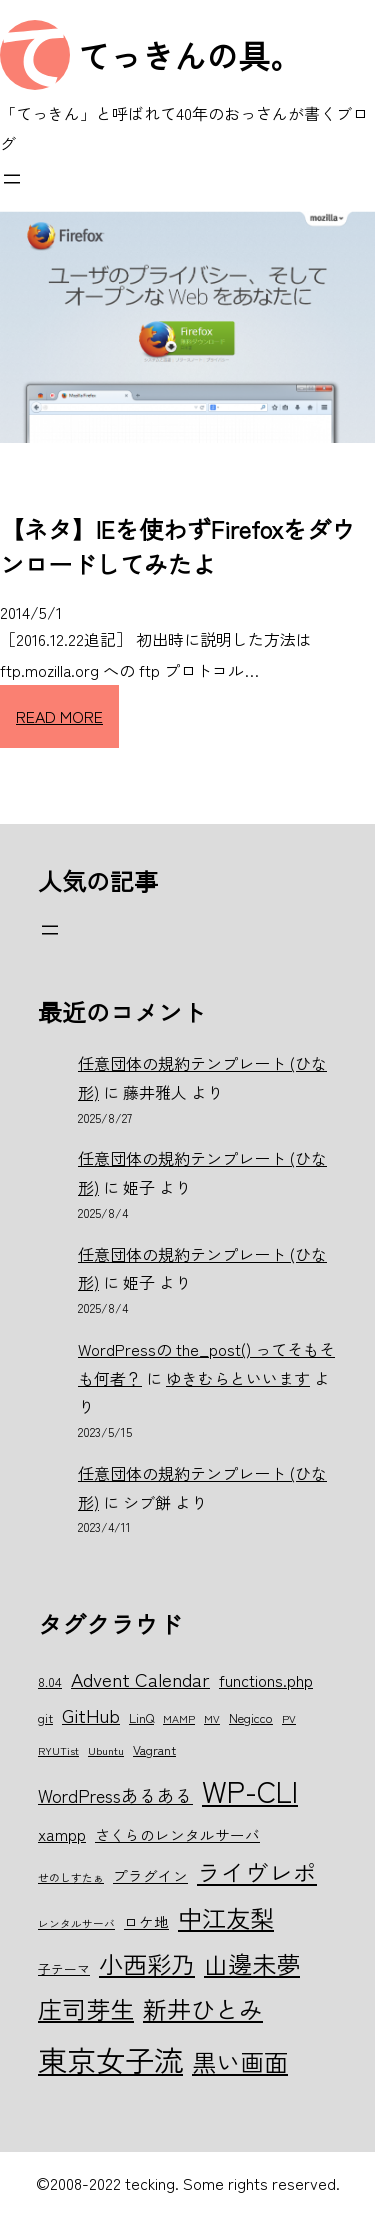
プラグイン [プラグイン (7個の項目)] (150, 1875)
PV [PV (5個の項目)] (289, 1718)
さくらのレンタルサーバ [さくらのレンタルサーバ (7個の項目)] (177, 1834)
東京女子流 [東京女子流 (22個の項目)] (110, 2059)
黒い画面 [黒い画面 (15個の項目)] (240, 2061)
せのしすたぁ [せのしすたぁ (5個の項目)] (71, 1877)
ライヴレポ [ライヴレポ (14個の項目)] (257, 1872)
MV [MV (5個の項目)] (212, 1718)
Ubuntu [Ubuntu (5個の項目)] (106, 1750)
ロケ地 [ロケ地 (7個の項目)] (146, 1921)
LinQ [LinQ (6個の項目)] (141, 1717)
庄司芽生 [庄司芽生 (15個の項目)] (86, 2008)
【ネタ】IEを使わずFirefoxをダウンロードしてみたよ (177, 546)
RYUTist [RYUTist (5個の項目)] (58, 1750)
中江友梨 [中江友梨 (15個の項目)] (226, 1917)
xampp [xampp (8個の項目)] (62, 1834)
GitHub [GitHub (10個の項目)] (91, 1714)
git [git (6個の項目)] (45, 1717)
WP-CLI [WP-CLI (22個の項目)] (250, 1790)
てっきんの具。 (190, 55)
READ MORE (59, 716)
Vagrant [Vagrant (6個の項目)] (154, 1749)
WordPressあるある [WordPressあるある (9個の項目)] (115, 1795)
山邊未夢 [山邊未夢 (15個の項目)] (252, 1963)
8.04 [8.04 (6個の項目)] (50, 1681)
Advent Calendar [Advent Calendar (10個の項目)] (140, 1678)
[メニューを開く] (12, 179)
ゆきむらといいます (238, 1378)
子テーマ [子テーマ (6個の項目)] (64, 1968)
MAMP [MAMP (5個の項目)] (179, 1718)
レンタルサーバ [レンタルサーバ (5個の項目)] (76, 1923)
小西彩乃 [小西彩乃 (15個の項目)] (147, 1963)
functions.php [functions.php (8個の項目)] (266, 1680)
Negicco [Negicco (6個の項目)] (251, 1717)
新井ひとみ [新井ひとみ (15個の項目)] (203, 2008)
